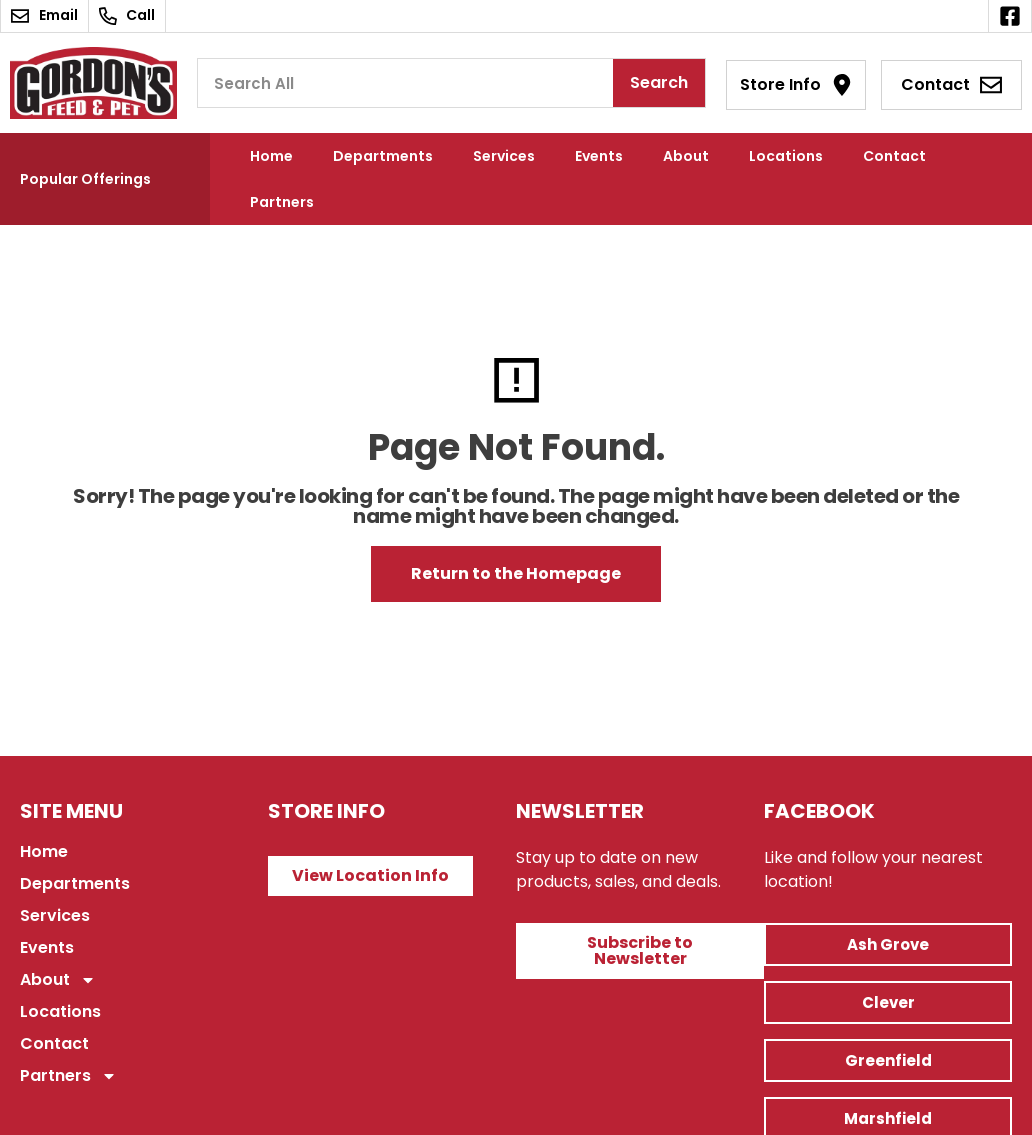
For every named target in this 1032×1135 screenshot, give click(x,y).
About (686, 156)
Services (504, 156)
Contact (894, 156)
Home (271, 156)
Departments (383, 156)
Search (659, 82)
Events (599, 156)
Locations (786, 156)
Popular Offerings (85, 179)
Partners (282, 202)
